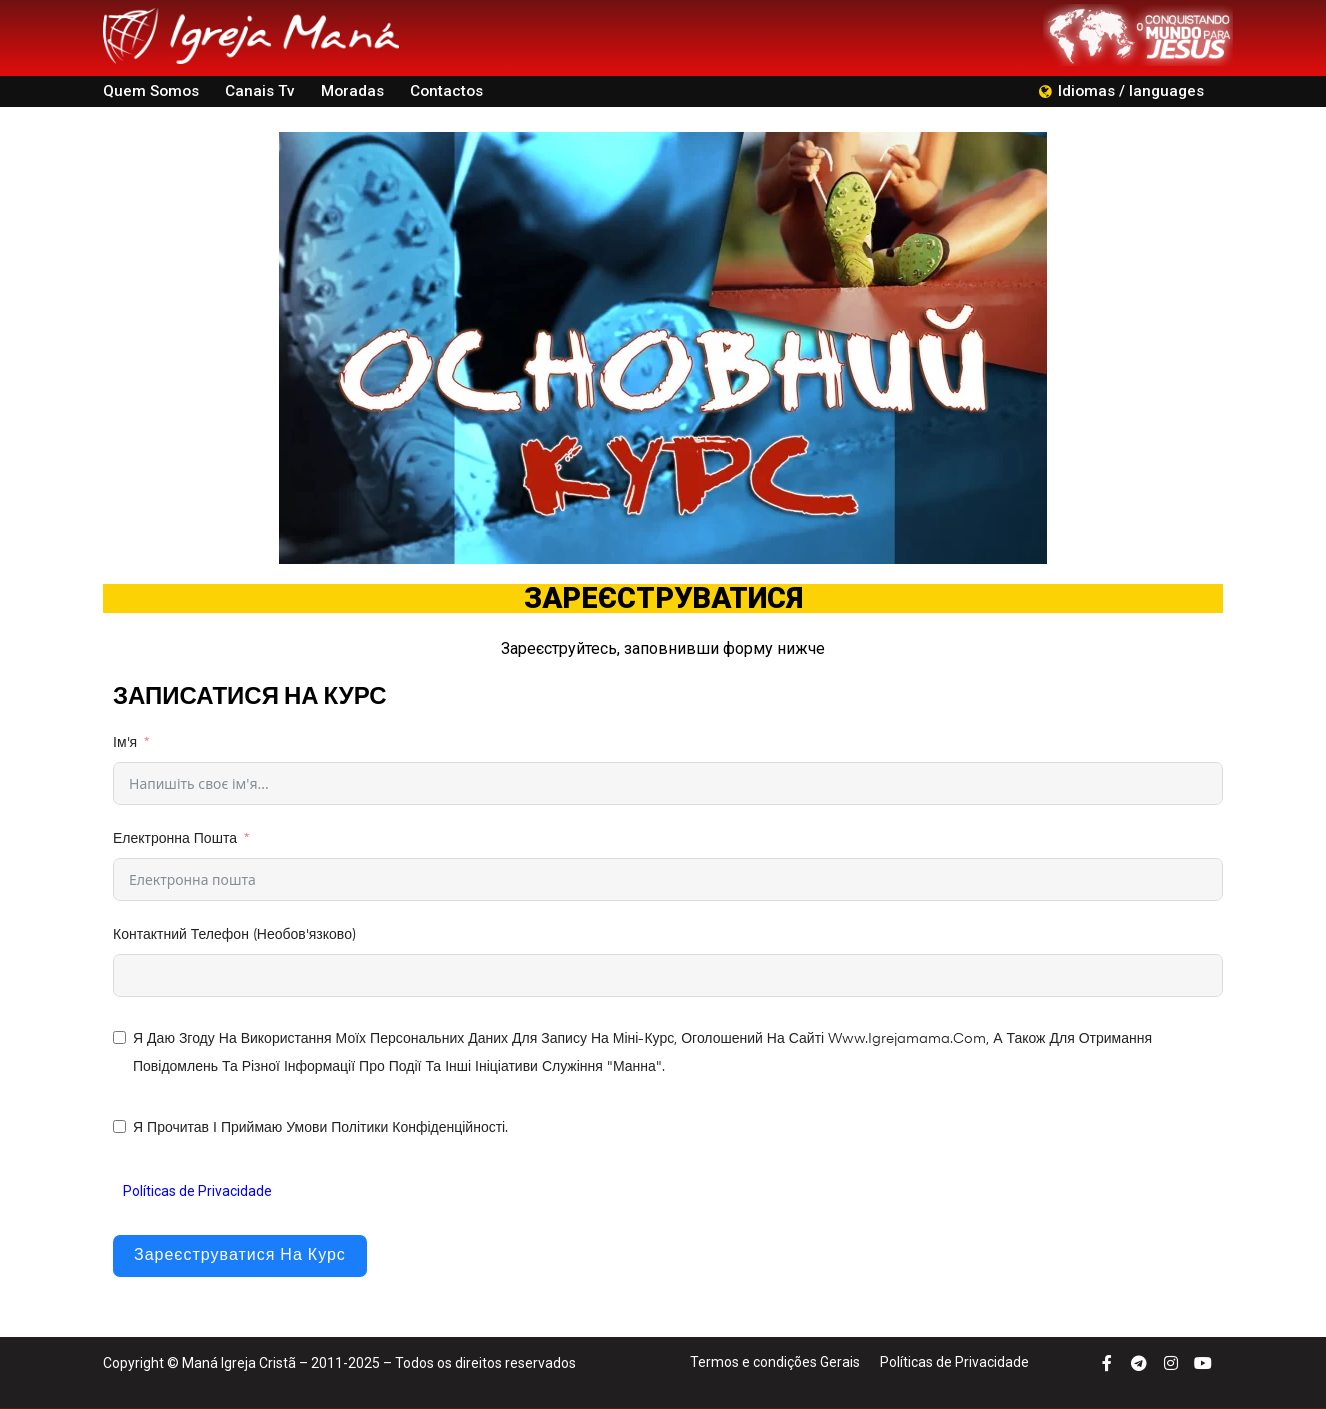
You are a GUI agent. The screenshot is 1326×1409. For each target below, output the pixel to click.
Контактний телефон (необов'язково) (234, 935)
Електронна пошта (175, 839)
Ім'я (125, 743)
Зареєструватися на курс (240, 1256)
